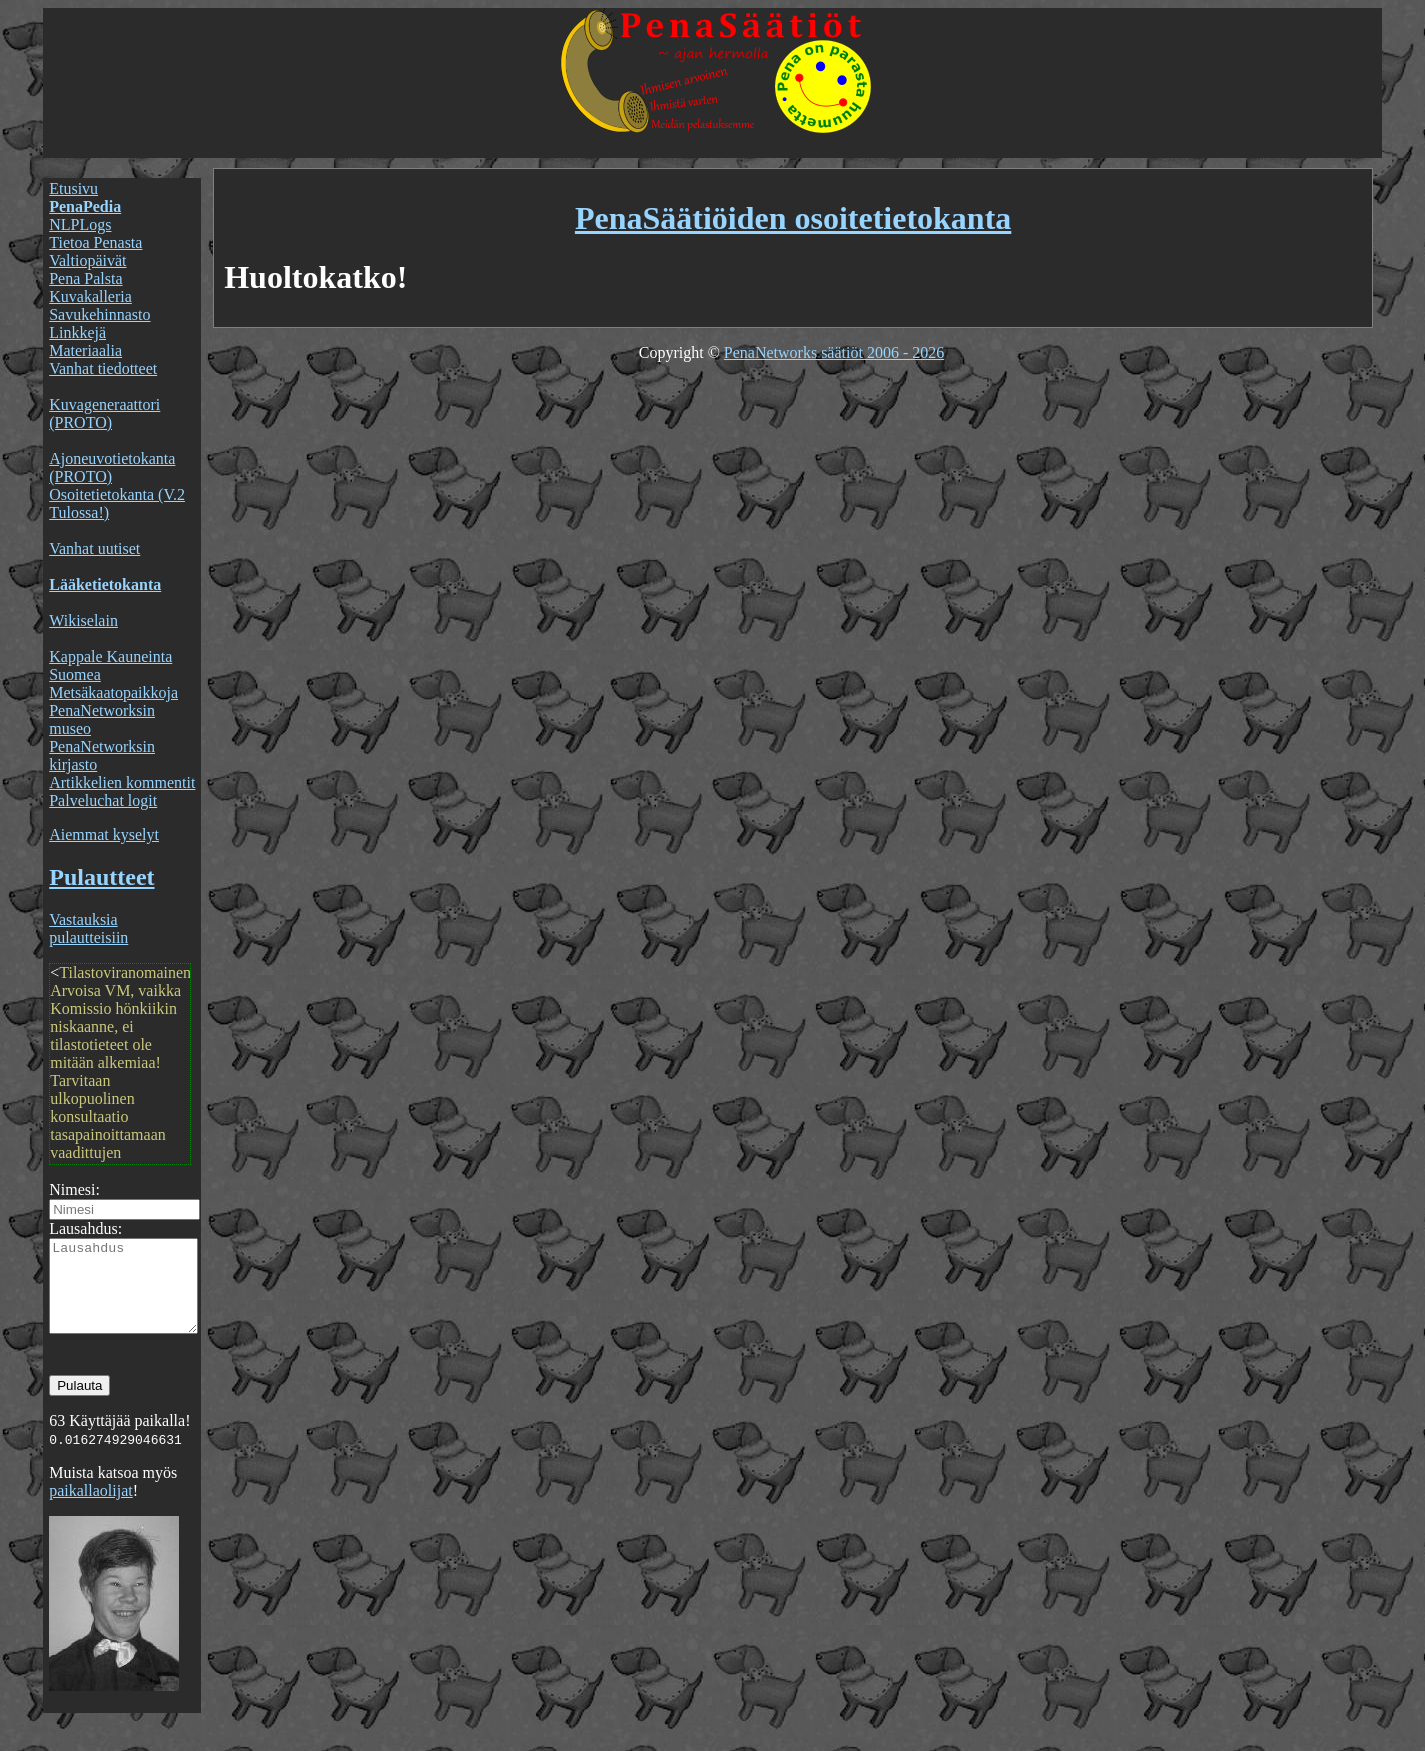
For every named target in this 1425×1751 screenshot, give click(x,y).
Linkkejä (77, 332)
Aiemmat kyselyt (104, 834)
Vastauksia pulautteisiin (88, 928)
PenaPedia (85, 206)
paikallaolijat (91, 1508)
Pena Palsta (85, 278)
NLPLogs (80, 224)
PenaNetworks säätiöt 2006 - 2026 (834, 352)
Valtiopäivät (87, 260)
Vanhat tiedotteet (103, 368)
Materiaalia (85, 350)
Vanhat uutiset (94, 548)
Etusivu (73, 188)
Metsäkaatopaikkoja (113, 692)
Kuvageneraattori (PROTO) (104, 413)
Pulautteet (101, 877)
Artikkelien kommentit (122, 782)
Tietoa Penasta (95, 242)
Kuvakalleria (90, 296)
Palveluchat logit (103, 800)
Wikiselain (83, 620)
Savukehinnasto (99, 314)
